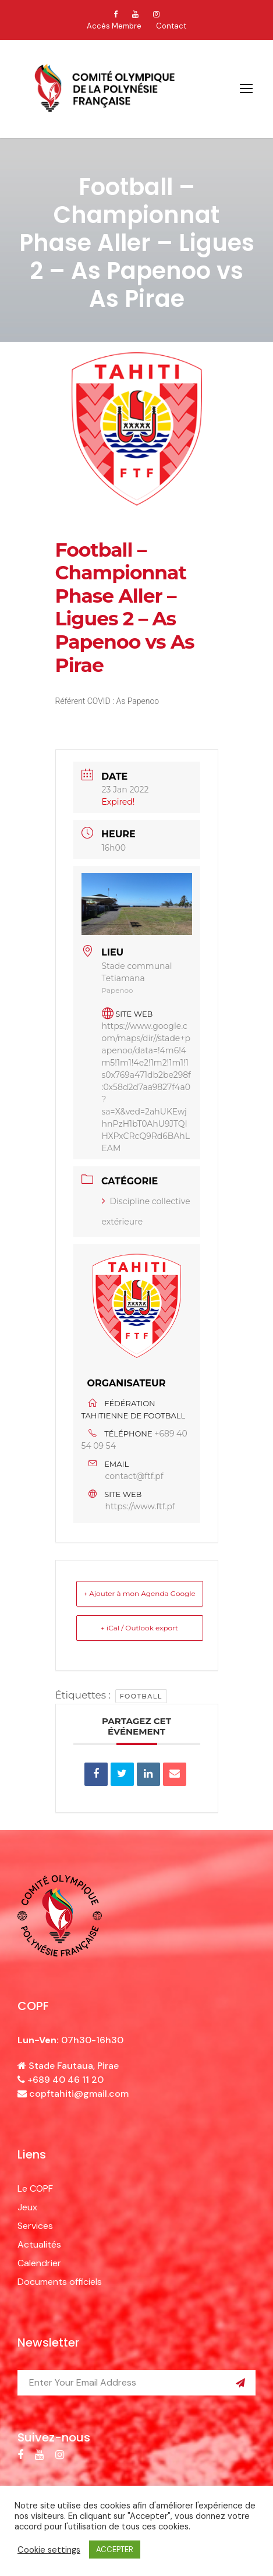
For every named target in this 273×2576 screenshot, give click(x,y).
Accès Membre (114, 26)
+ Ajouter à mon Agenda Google (139, 1593)
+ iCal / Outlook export (139, 1627)
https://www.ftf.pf (140, 1506)
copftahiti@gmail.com (79, 2093)
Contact (171, 26)
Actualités (39, 2244)
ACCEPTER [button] (114, 2549)
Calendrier (39, 2263)
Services (35, 2226)
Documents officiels (59, 2282)
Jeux (27, 2207)
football (141, 1696)
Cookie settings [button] (48, 2550)
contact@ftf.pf (134, 1476)
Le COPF (35, 2188)
